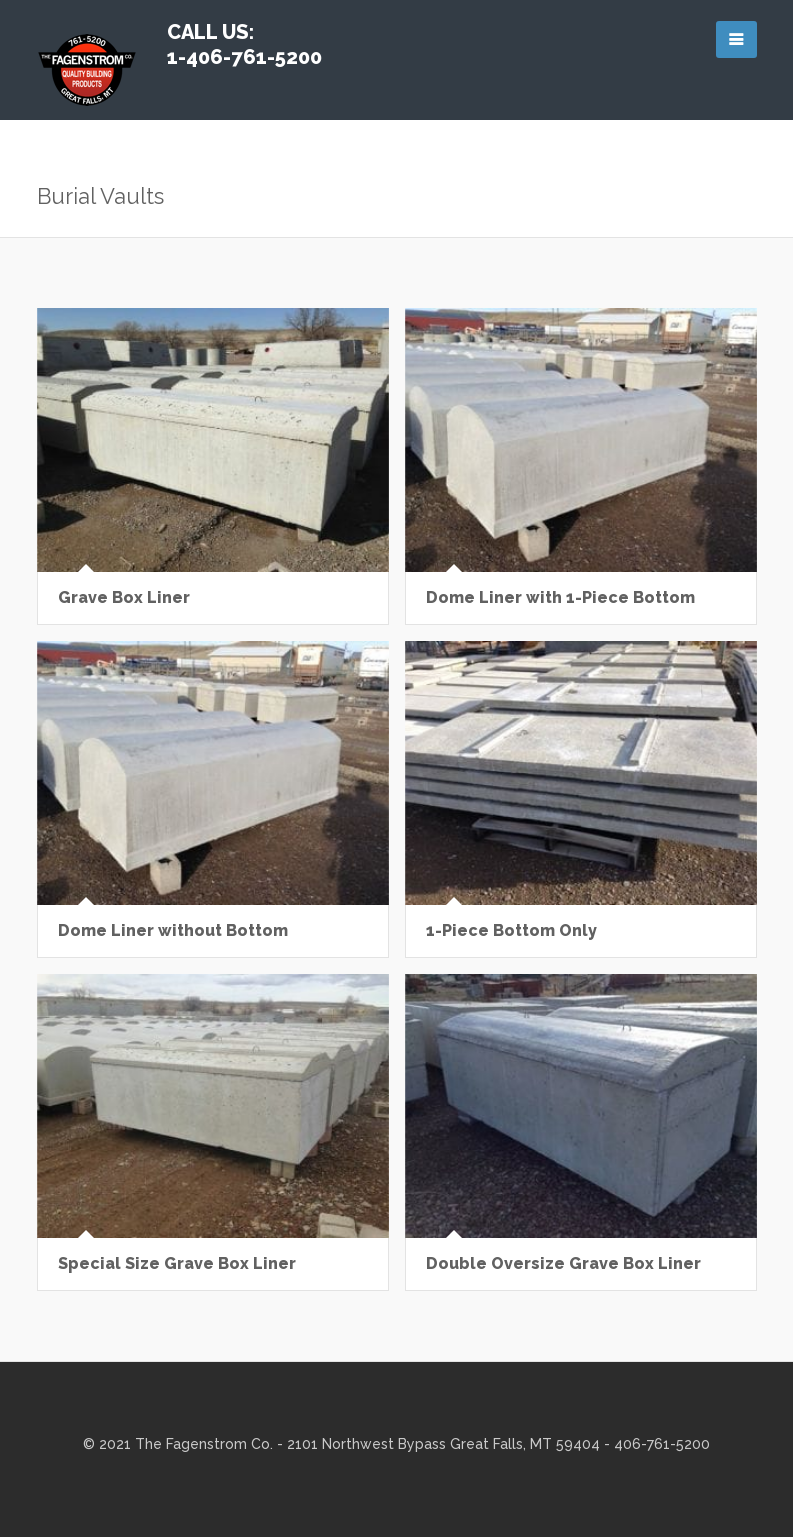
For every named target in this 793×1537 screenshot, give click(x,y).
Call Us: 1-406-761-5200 (244, 44)
